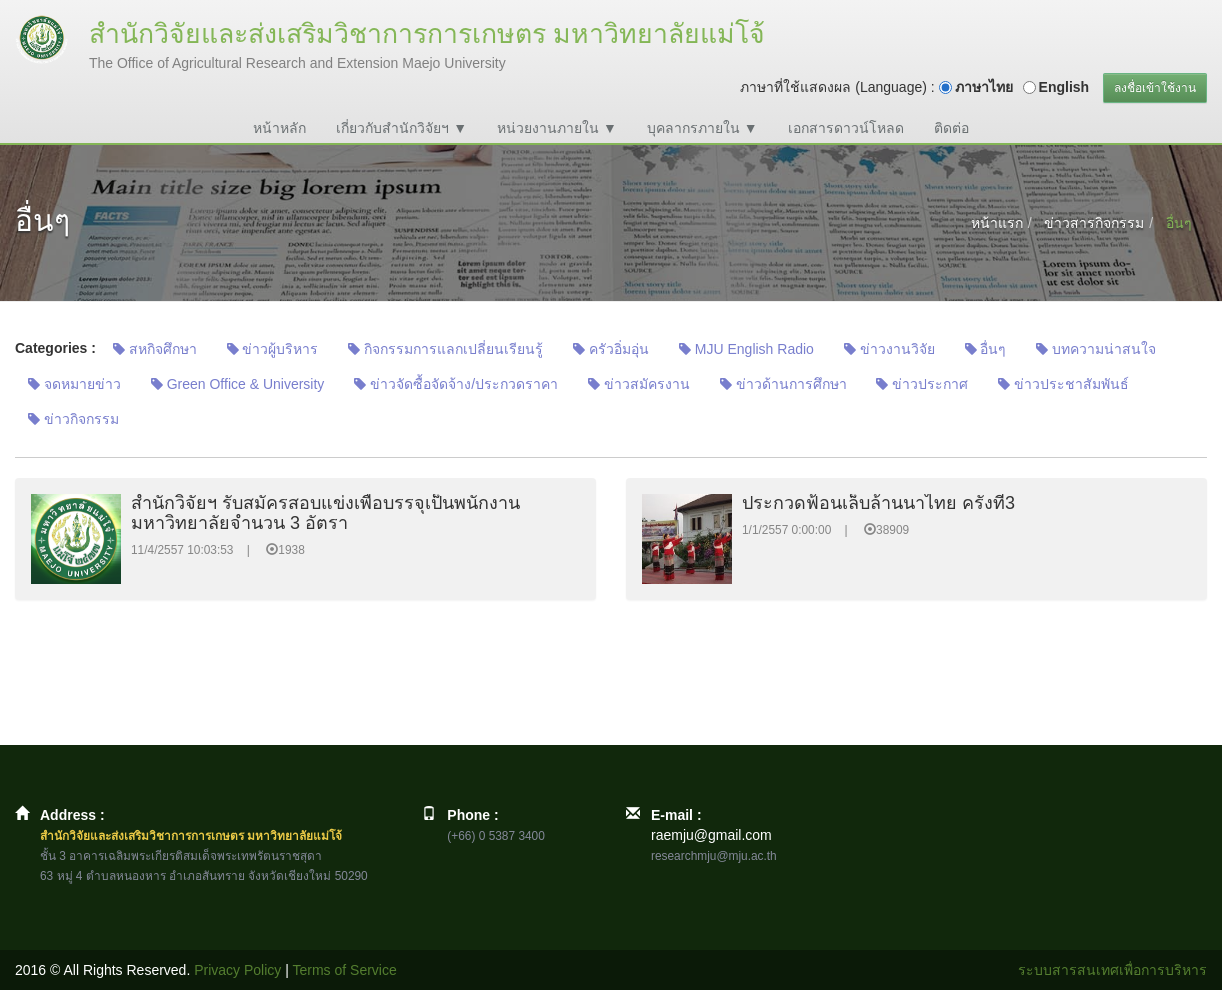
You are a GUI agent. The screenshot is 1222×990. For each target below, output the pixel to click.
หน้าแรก (997, 223)
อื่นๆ (986, 349)
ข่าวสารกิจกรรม (1094, 223)
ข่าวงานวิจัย (889, 349)
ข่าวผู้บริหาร (273, 349)
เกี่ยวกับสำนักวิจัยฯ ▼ (401, 128)
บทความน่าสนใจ (1096, 349)
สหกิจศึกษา (155, 349)
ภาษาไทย (984, 87)
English (1064, 87)
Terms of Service (345, 970)
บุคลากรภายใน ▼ (702, 128)
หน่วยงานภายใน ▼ (557, 128)
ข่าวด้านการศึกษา (783, 384)
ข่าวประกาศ (922, 384)
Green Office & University (238, 384)
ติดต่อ (951, 128)
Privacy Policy (237, 970)
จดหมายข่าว (74, 384)
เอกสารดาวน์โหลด (846, 128)
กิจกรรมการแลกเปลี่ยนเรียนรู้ (445, 349)
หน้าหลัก (279, 128)
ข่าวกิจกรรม (73, 419)
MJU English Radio (746, 349)
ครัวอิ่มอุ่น (611, 349)
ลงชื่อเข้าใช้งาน (1155, 88)
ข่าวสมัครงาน (639, 384)
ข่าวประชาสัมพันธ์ (1063, 384)
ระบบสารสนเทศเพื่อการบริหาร (1112, 970)
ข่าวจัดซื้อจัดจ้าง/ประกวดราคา (456, 384)
